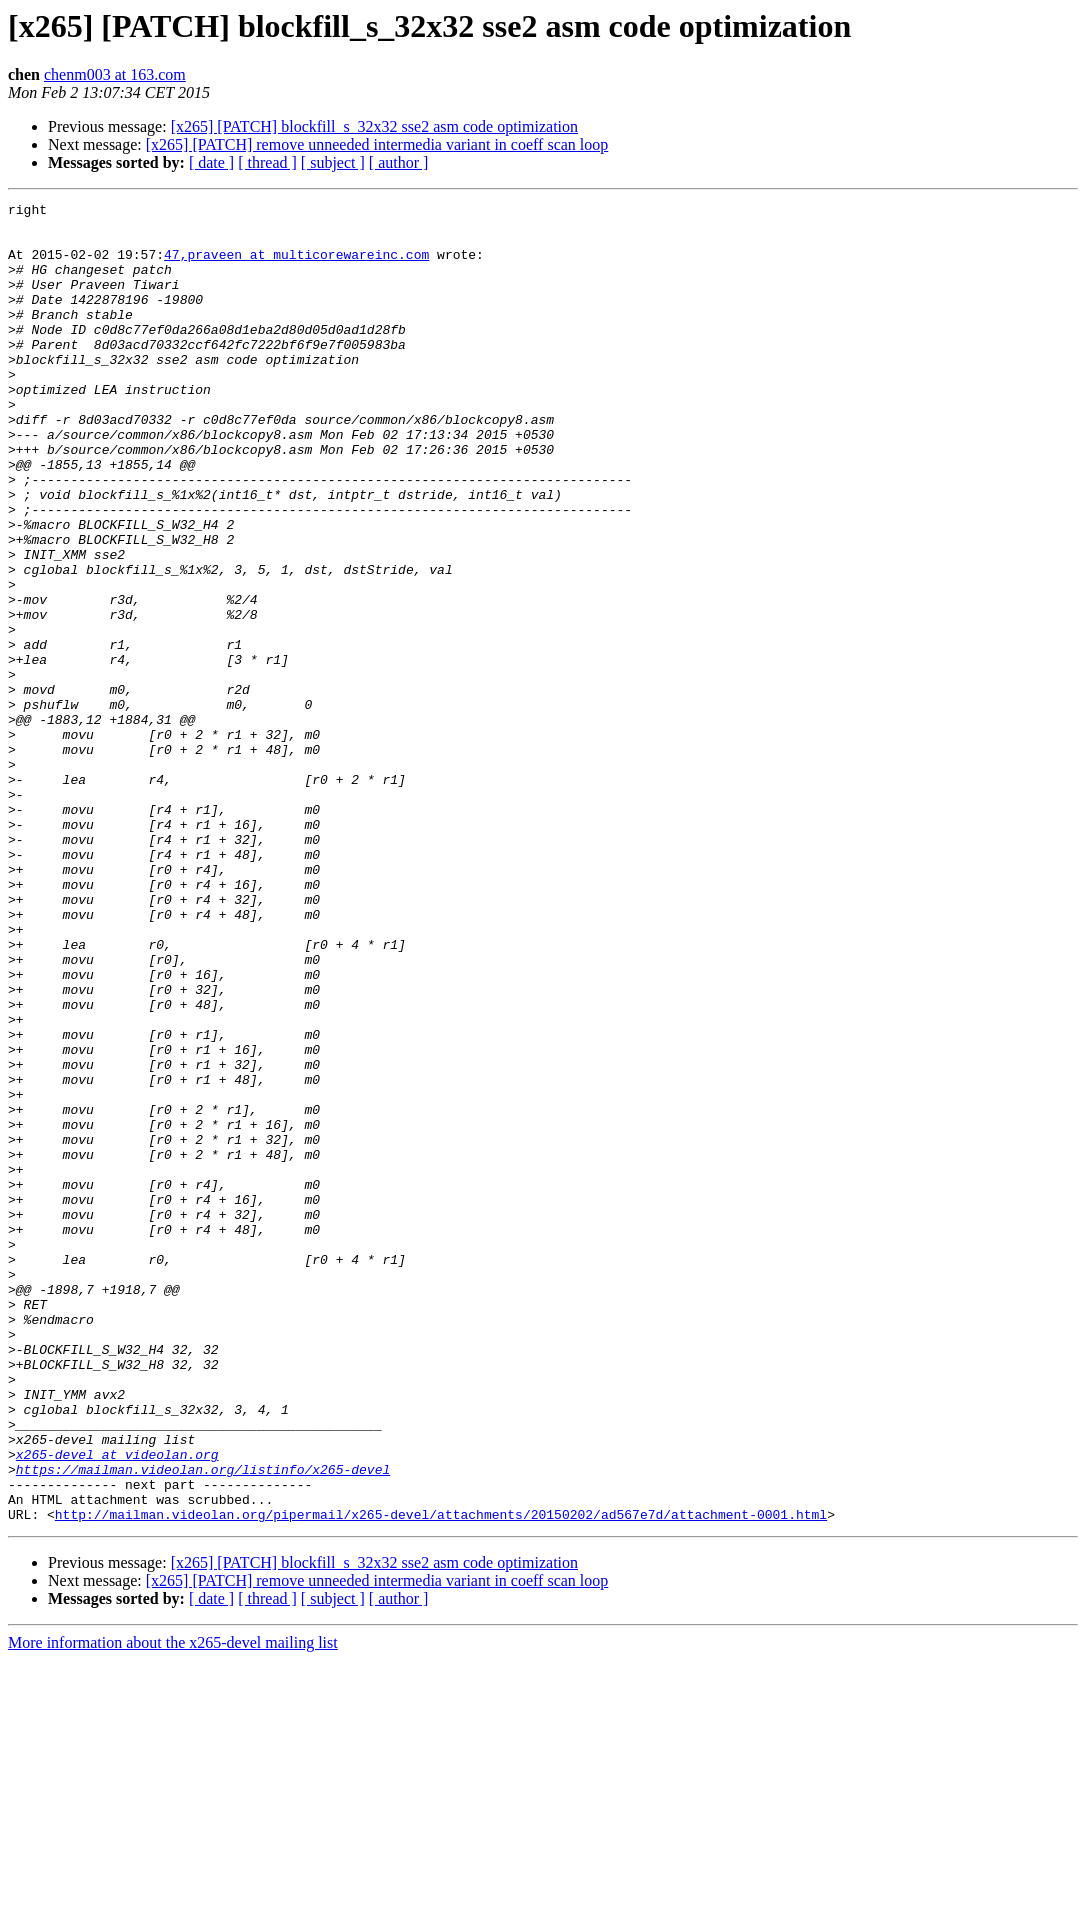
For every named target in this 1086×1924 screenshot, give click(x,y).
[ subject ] (333, 162)
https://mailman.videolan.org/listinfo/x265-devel (203, 1724)
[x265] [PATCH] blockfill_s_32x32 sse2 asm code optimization (374, 126)
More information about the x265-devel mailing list (173, 1906)
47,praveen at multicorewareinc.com (296, 266)
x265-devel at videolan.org (117, 1706)
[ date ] (211, 162)
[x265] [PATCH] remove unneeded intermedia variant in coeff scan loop (377, 144)
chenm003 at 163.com (115, 74)
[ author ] (399, 162)
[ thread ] (267, 162)
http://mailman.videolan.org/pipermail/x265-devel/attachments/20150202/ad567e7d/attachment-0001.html (441, 1778)
